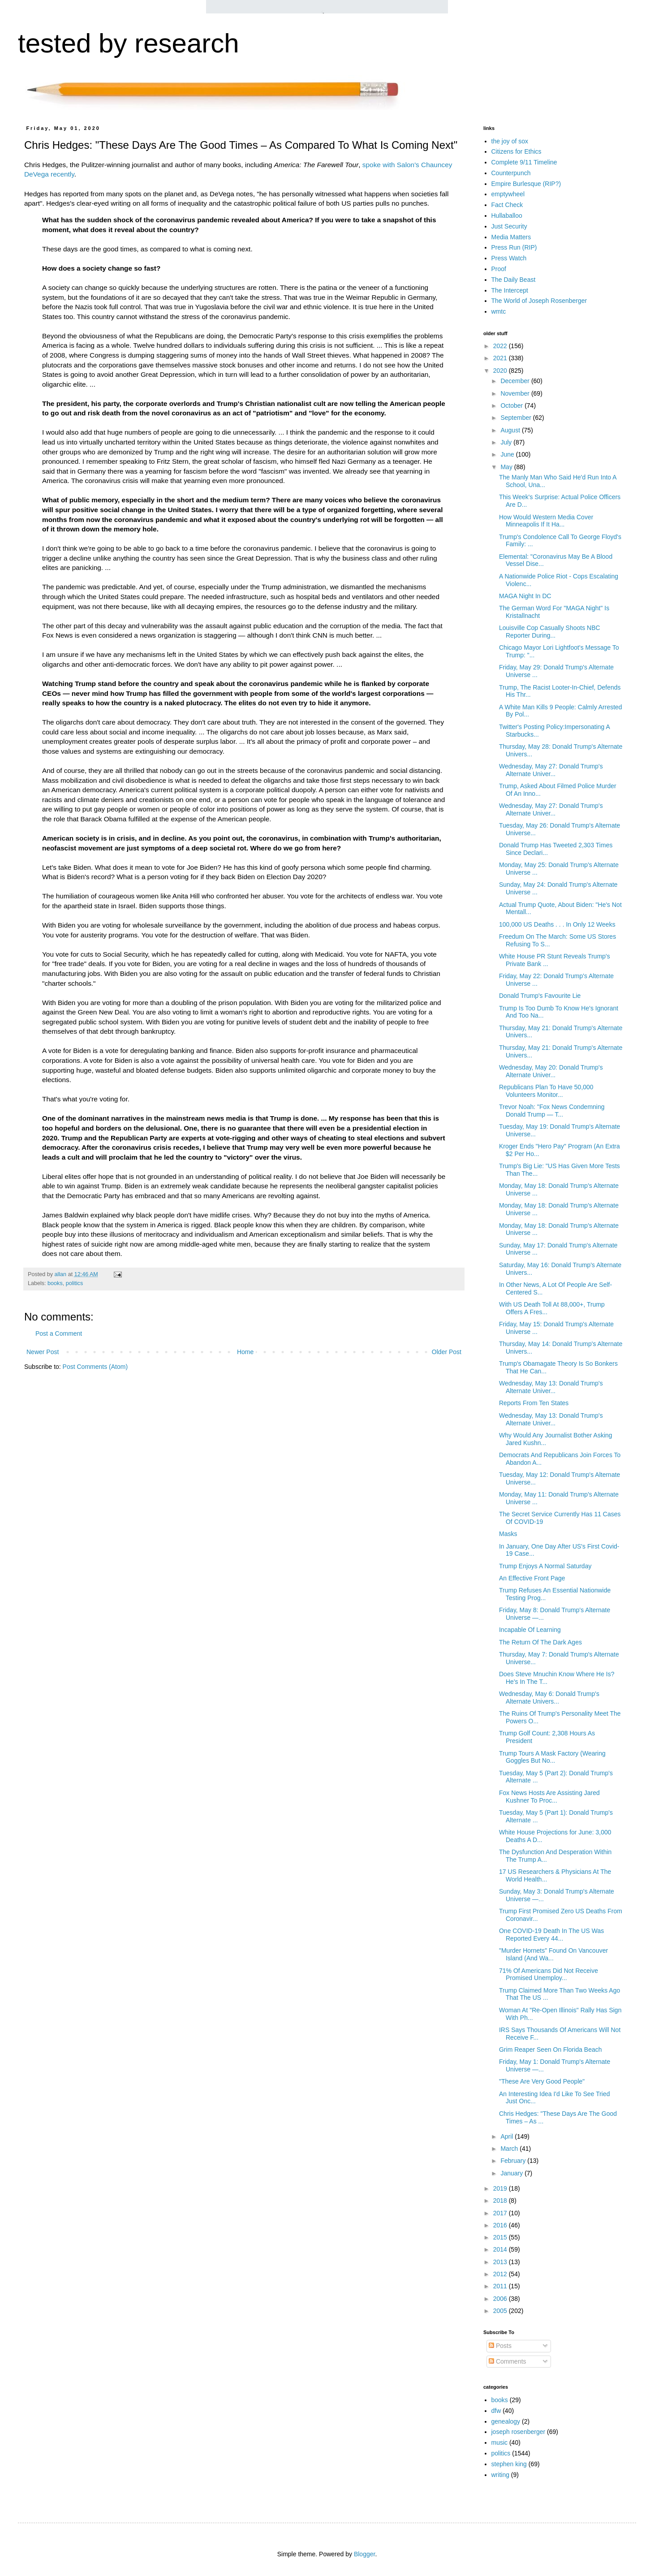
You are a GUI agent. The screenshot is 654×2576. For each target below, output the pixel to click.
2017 (501, 2213)
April (507, 2136)
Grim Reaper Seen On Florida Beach (550, 2049)
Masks (508, 1533)
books (55, 1283)
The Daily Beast (513, 279)
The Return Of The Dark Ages (540, 1642)
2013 (501, 2261)
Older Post (446, 1351)
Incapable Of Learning (530, 1629)
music (499, 2442)
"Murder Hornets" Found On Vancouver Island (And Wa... (553, 1954)
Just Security (509, 226)
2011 (501, 2286)
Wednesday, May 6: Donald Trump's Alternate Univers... (549, 1697)
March (510, 2148)
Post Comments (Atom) (95, 1366)
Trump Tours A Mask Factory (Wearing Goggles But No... (552, 1757)
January (512, 2173)
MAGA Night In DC (525, 596)
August (510, 430)
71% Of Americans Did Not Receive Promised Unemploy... (548, 1974)
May (507, 466)
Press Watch (509, 258)
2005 (501, 2310)
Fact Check (507, 204)
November (515, 393)
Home (245, 1351)
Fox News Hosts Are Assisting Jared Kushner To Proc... (549, 1796)
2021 (501, 358)
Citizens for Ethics (516, 151)
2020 (501, 370)
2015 (501, 2237)
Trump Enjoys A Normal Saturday (545, 1566)
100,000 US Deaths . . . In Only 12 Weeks (557, 924)
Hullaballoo (506, 215)
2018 (501, 2200)
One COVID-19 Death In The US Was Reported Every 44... (551, 1934)
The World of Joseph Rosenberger (539, 300)
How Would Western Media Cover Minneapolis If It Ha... (546, 520)
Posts (500, 2345)
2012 (501, 2274)
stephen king (509, 2464)
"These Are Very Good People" (542, 2081)
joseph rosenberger (518, 2431)
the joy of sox (510, 141)
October (512, 405)
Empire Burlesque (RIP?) (526, 183)
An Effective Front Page (532, 1578)
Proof (498, 268)
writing (500, 2474)
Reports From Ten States (533, 1403)
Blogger (364, 2554)
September (516, 417)
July (506, 442)
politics (74, 1283)
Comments (507, 2361)
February (513, 2160)
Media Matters (511, 237)
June (508, 454)
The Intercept (510, 290)
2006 (501, 2298)
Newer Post (42, 1351)
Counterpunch (511, 173)
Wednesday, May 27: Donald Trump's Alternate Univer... (551, 770)
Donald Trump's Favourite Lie (540, 995)
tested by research (128, 43)
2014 (501, 2249)
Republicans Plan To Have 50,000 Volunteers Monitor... (546, 1090)
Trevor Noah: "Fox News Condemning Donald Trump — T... (552, 1110)
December (515, 380)
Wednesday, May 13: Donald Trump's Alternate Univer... (551, 1387)
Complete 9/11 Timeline (524, 162)
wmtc (498, 311)
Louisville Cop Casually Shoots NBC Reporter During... (549, 631)
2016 (501, 2225)
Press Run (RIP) (514, 247)
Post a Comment (58, 1333)
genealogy (506, 2421)
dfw (496, 2410)
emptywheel (508, 194)
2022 (501, 346)
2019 (501, 2188)
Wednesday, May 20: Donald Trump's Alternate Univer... (551, 1071)
